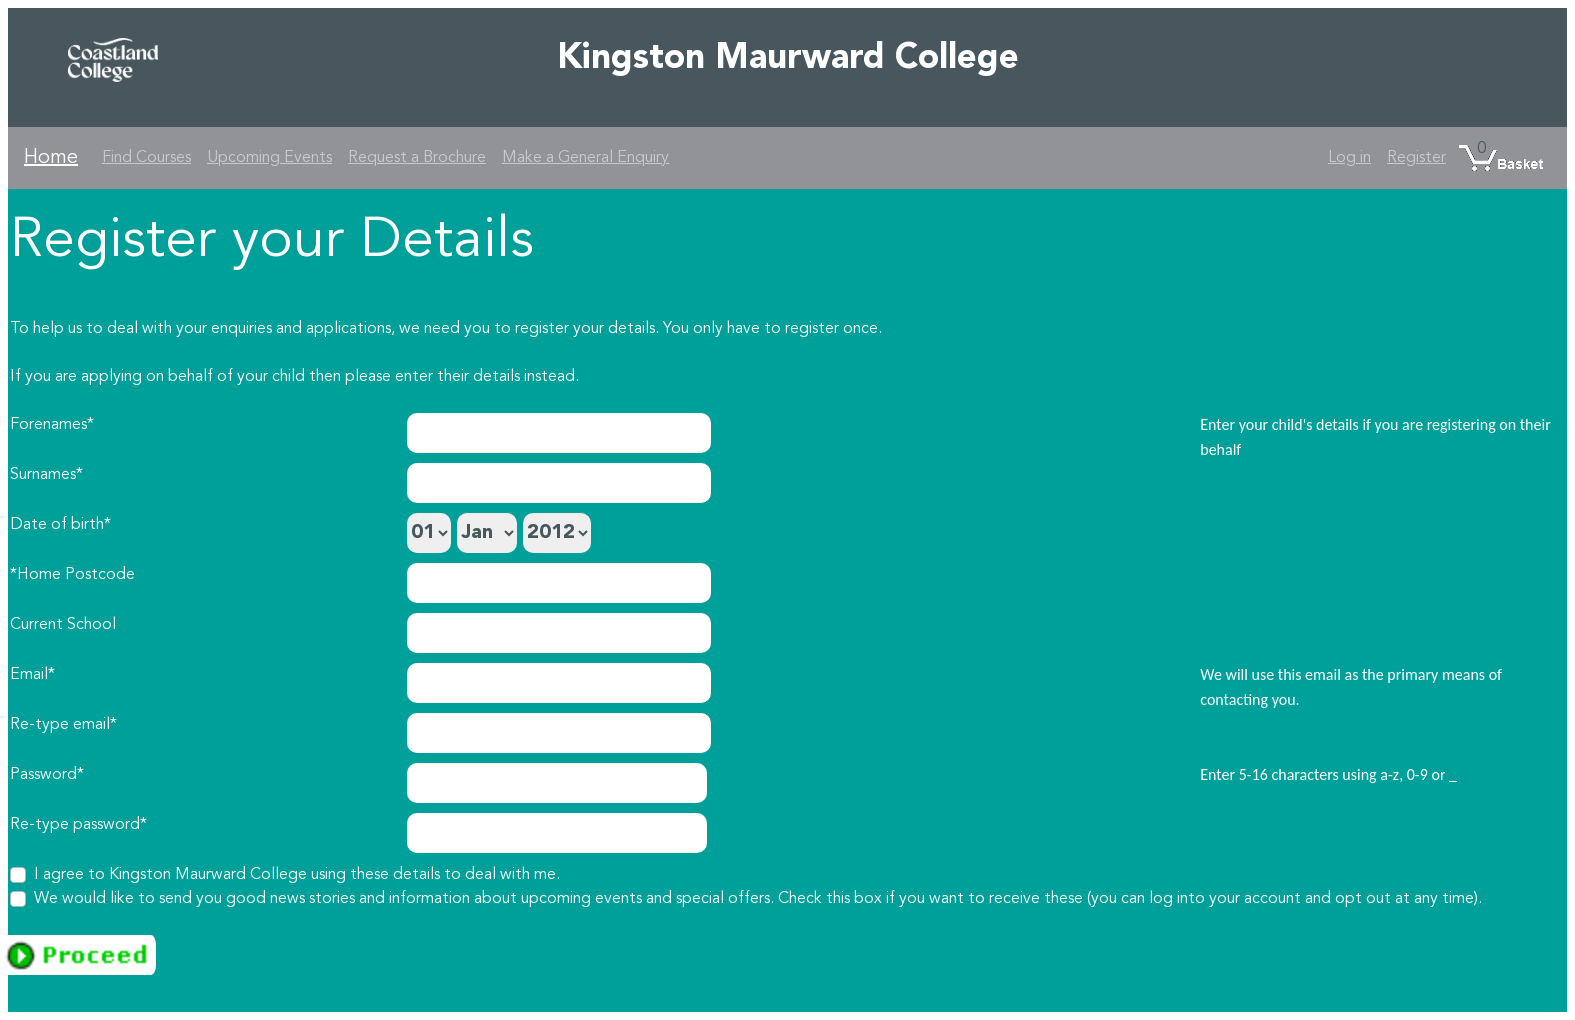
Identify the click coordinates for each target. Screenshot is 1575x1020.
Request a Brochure (417, 158)
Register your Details (272, 242)
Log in (1349, 158)
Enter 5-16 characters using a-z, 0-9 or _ (1328, 774)
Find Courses (146, 158)
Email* (32, 675)
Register (1416, 158)
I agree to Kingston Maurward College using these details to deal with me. (297, 875)
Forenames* (52, 425)
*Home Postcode (72, 575)
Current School (63, 625)
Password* (47, 775)
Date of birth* (60, 525)
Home (51, 158)
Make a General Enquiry (585, 158)
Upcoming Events (269, 158)
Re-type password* (78, 825)
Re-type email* (63, 725)
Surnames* (46, 475)
